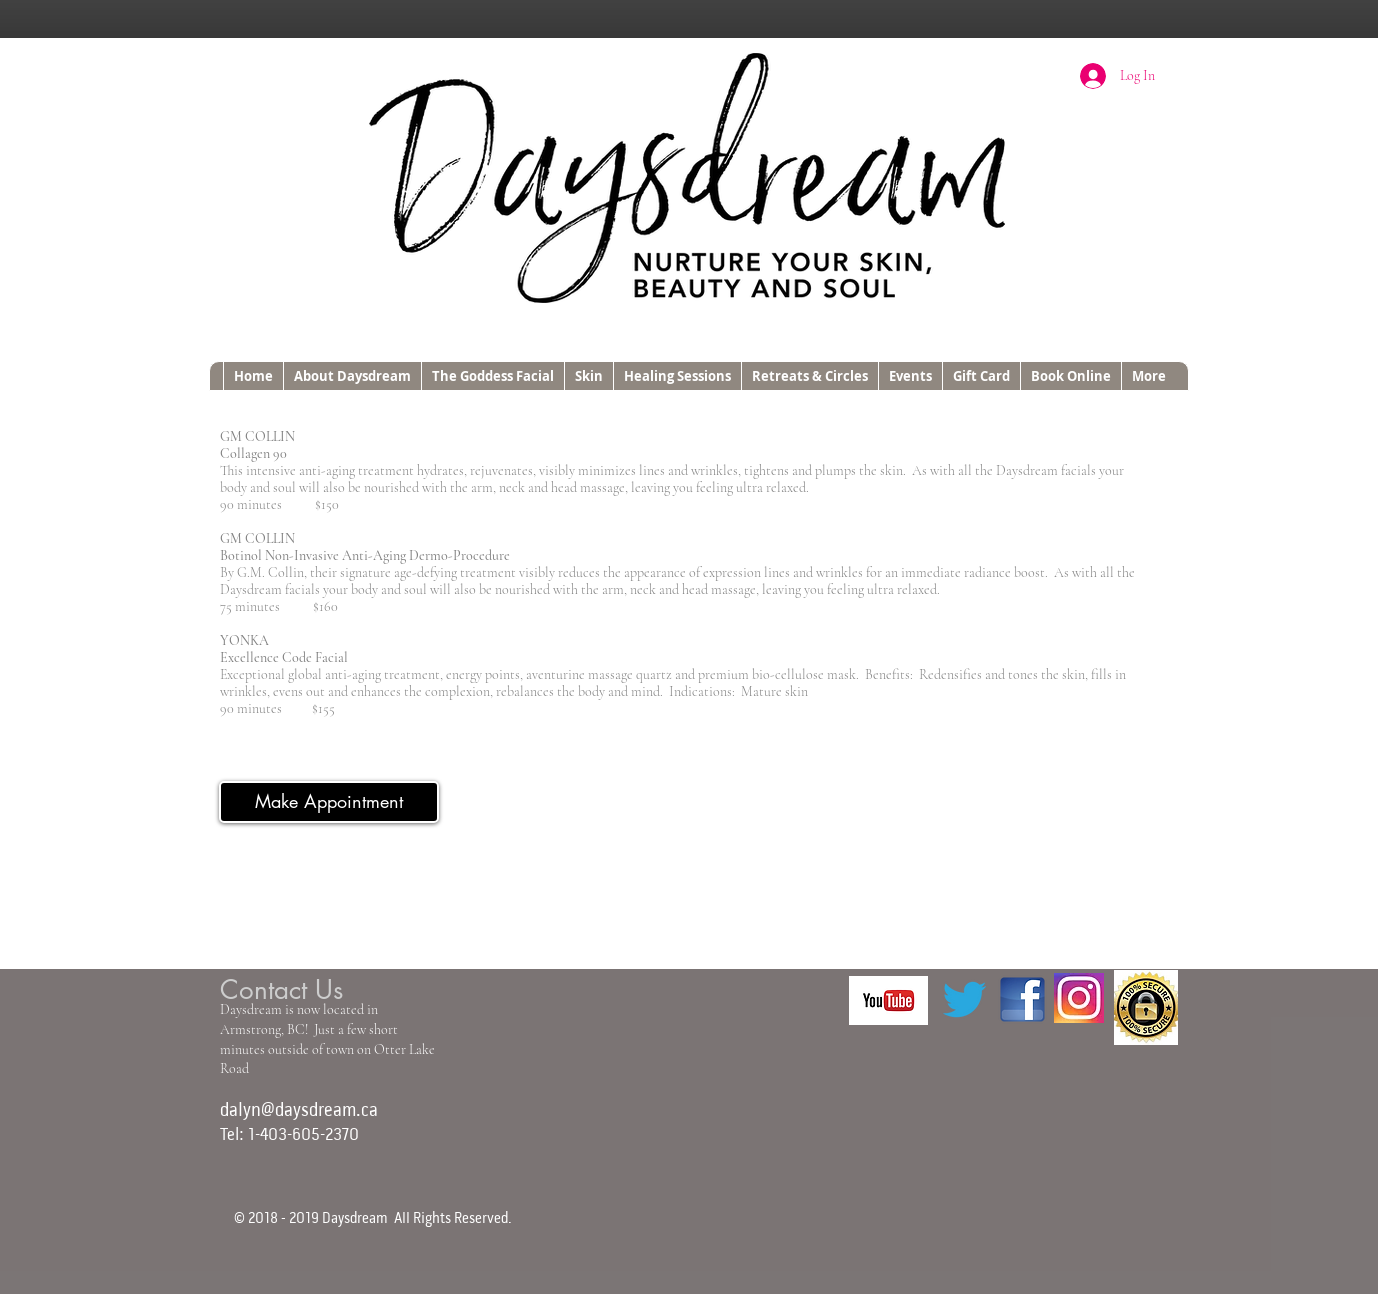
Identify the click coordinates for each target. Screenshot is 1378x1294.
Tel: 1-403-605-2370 (289, 1135)
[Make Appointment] (329, 802)
